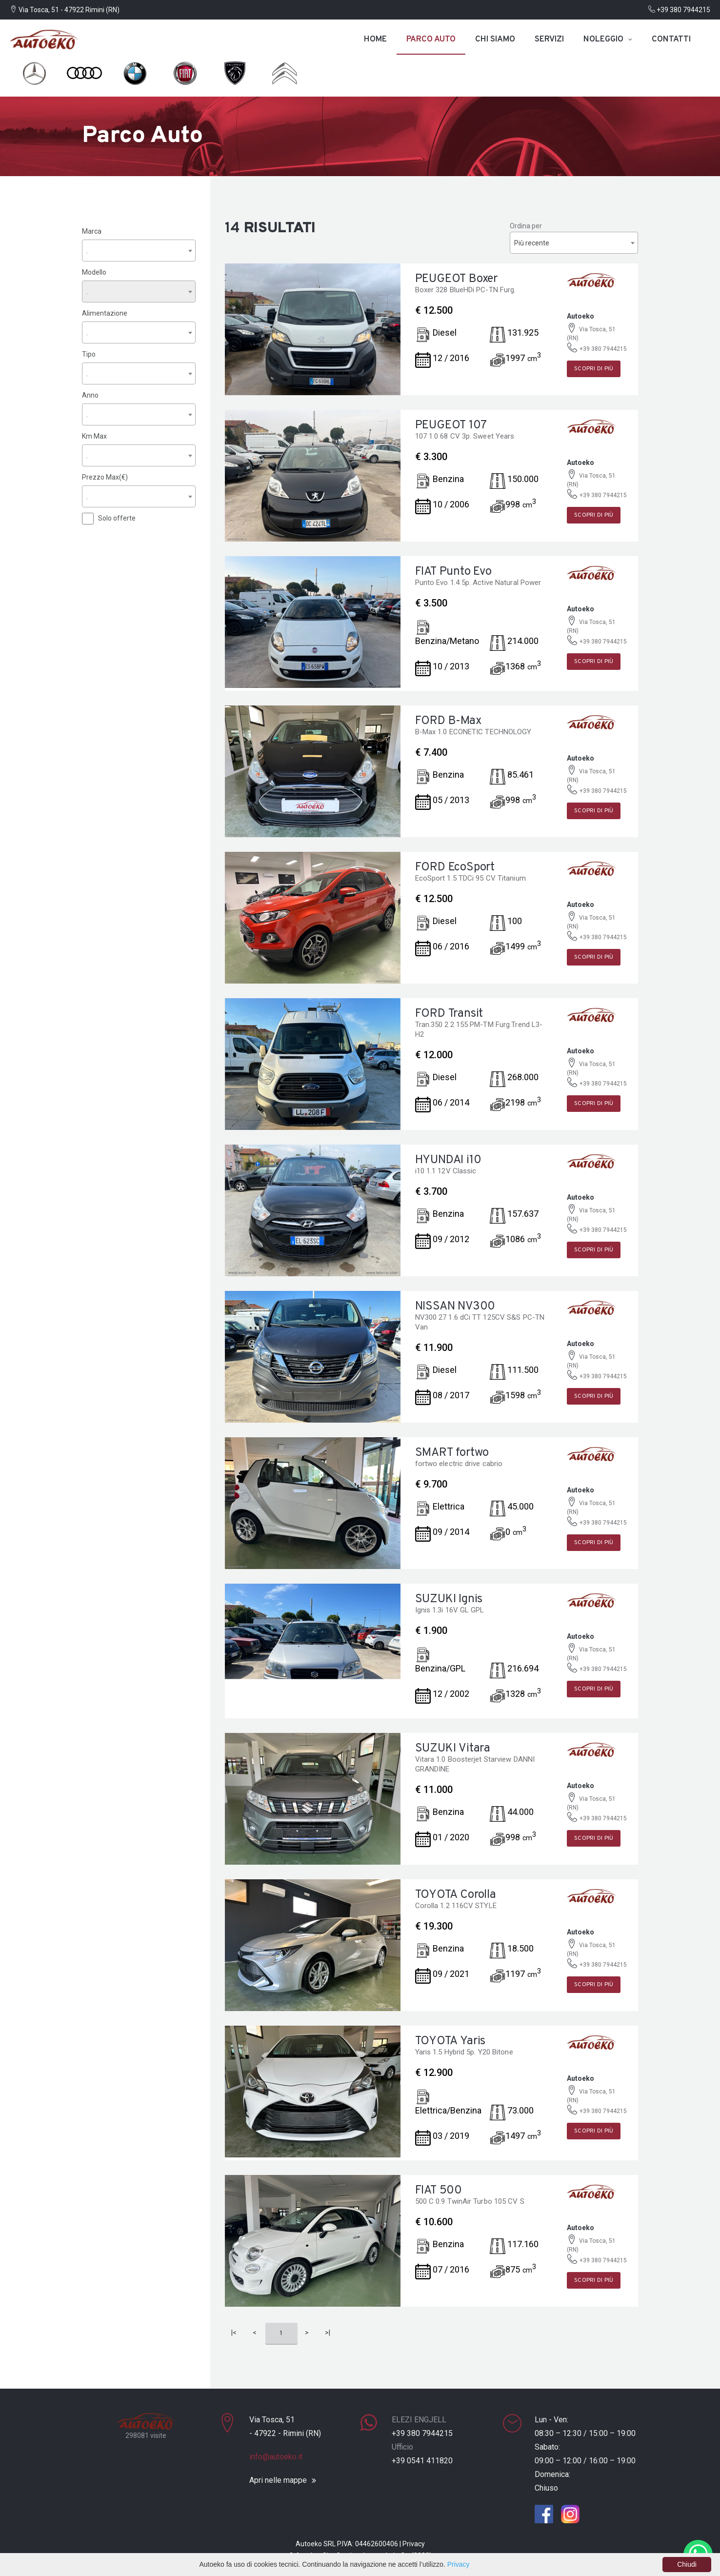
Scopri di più (593, 369)
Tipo (89, 354)
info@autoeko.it (275, 2456)
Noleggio (603, 39)
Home (375, 39)
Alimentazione (104, 313)
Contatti (671, 39)
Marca (91, 231)
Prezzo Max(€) (105, 477)
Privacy (413, 2544)
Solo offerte (117, 518)
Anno (90, 395)
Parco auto (431, 39)
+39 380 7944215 (679, 10)
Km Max (94, 436)
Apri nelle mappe (278, 2480)
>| (327, 2332)
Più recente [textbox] (531, 243)
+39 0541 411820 (422, 2460)
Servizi (549, 39)
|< (234, 2332)
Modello (94, 272)
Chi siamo (495, 39)
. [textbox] (87, 250)
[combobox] (139, 250)
